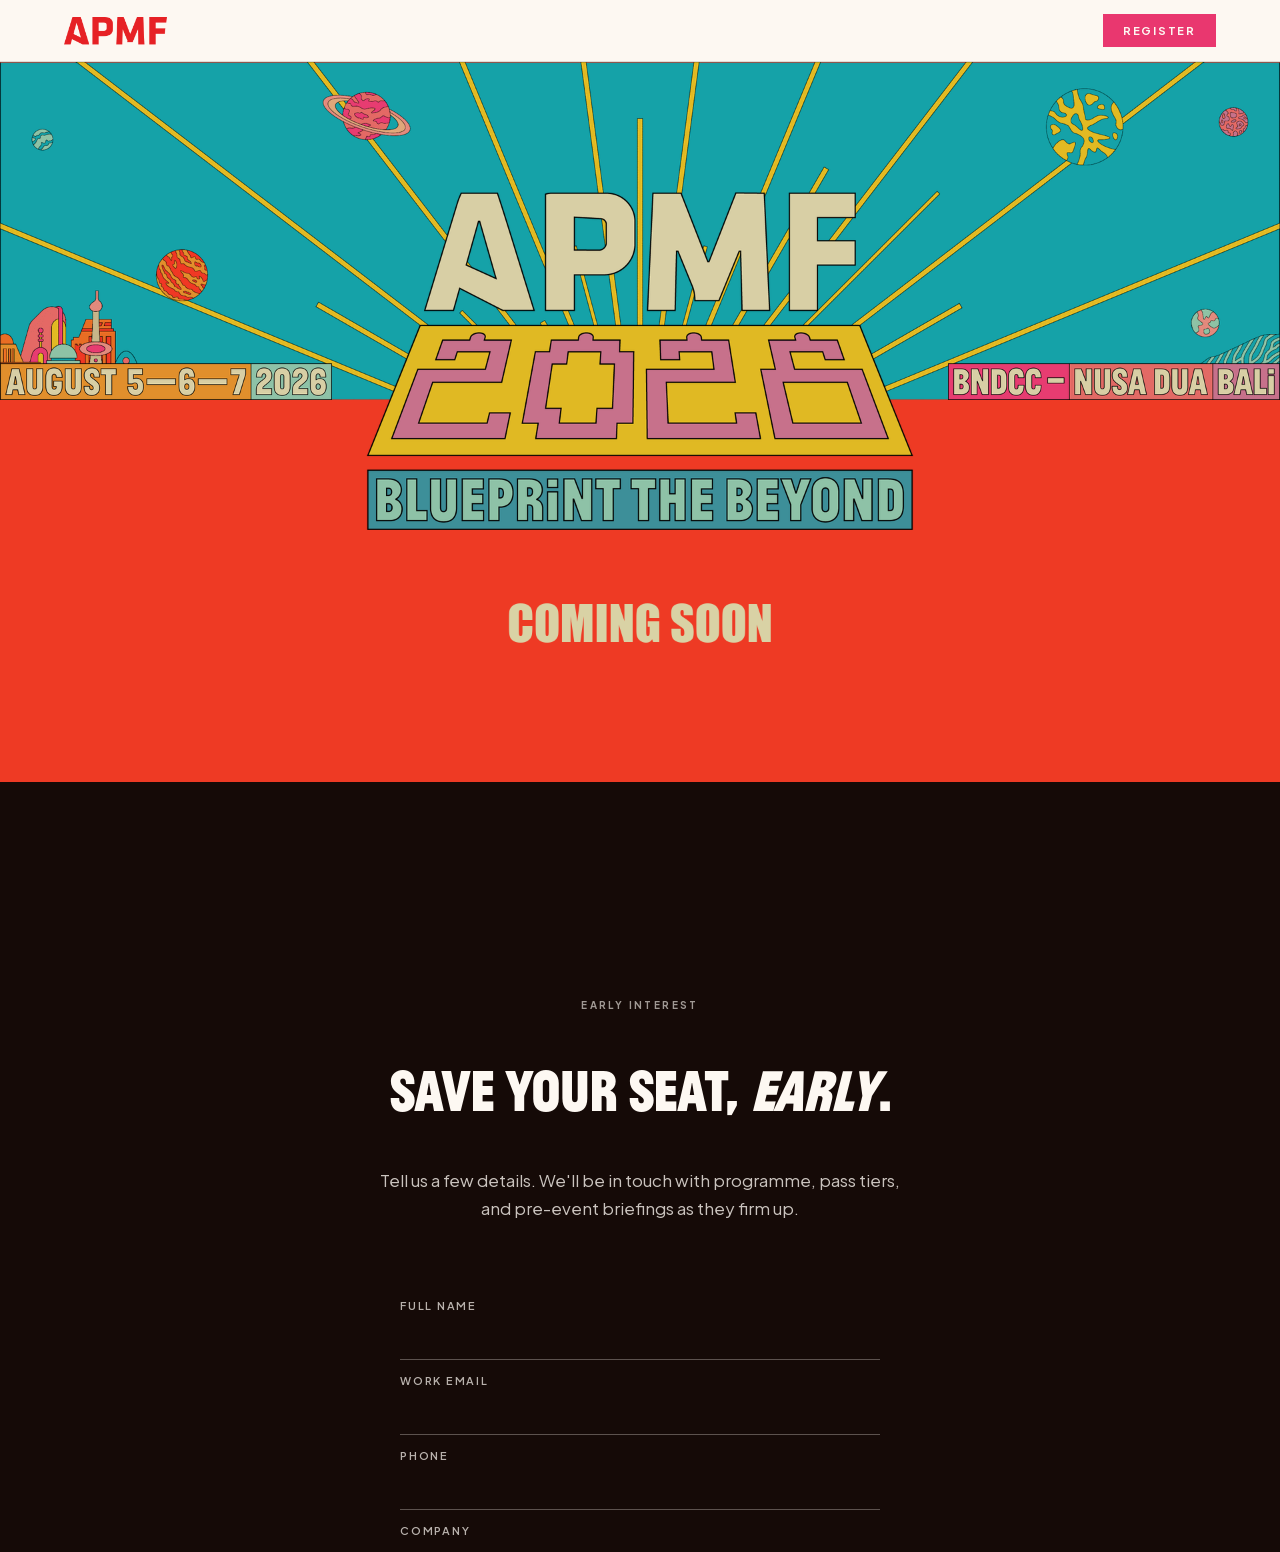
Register (1159, 30)
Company (435, 1530)
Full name (438, 1305)
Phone (424, 1455)
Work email (444, 1380)
